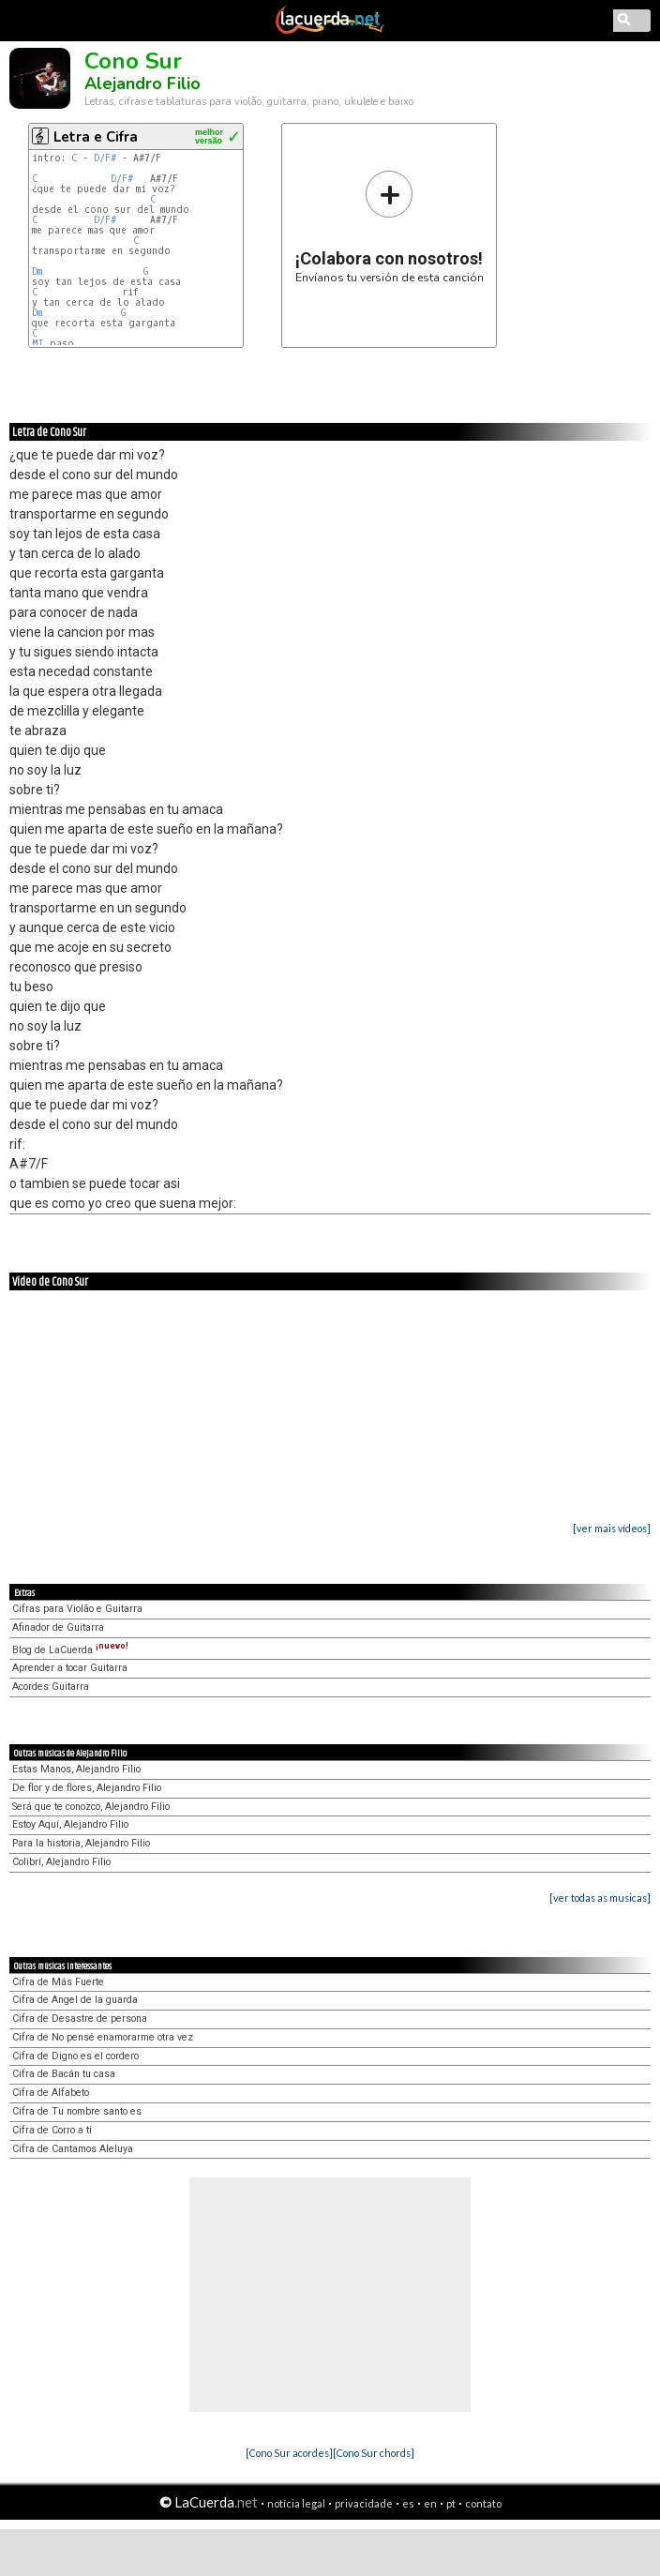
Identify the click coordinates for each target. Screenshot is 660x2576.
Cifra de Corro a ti (52, 2130)
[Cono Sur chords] (373, 2453)
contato (483, 2503)
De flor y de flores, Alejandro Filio (86, 1788)
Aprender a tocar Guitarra (70, 1668)
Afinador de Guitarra (58, 1627)
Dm (37, 271)
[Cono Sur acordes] (289, 2453)
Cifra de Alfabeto (50, 2092)
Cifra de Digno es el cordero (75, 2056)
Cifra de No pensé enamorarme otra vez (102, 2037)
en (430, 2503)
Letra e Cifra (95, 137)
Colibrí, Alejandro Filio (61, 1862)
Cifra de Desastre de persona (79, 2018)
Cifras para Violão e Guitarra (77, 1609)
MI (38, 344)
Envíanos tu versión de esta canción (389, 226)
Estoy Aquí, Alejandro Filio (70, 1824)
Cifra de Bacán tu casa (63, 2074)
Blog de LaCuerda (70, 1650)
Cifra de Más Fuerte (58, 1982)
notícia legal (296, 2503)
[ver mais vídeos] (612, 1528)
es (408, 2503)
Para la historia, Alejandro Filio (81, 1843)
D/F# (105, 158)
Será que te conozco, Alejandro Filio (91, 1806)
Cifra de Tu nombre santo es (77, 2111)
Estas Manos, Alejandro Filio (76, 1769)
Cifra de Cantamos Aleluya (72, 2149)
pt (451, 2503)
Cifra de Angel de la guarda (75, 2000)
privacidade (364, 2503)
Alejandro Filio (142, 83)
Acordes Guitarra (50, 1686)
